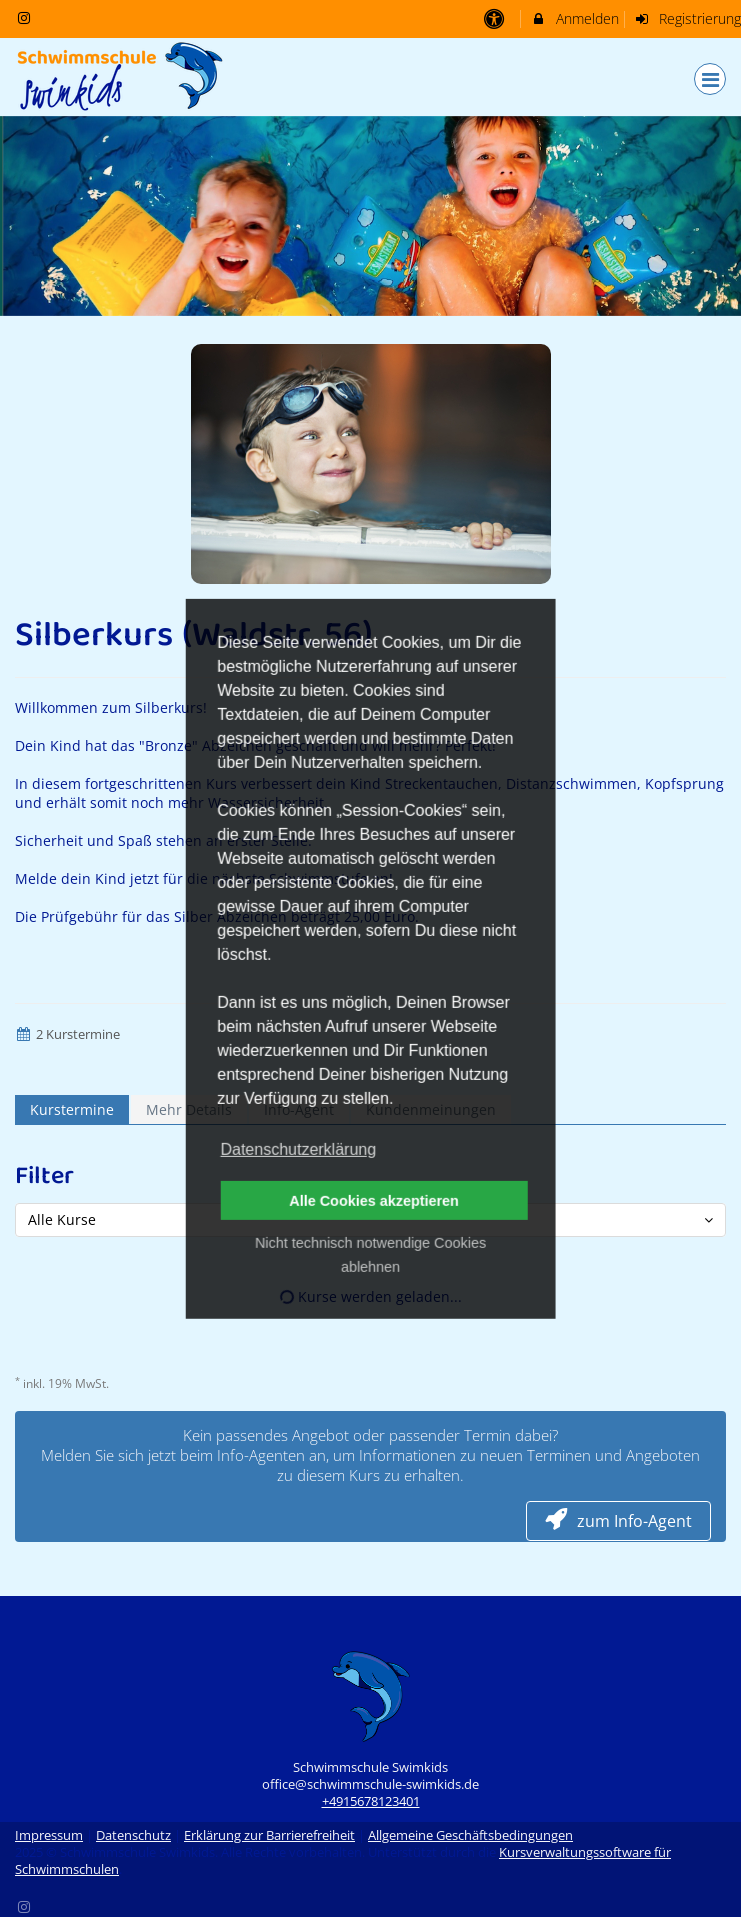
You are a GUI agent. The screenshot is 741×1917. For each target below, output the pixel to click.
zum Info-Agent (618, 1521)
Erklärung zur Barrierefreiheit (269, 1835)
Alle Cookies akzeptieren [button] (374, 1201)
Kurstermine (72, 1109)
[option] (370, 216)
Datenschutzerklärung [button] (298, 1149)
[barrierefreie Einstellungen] (495, 18)
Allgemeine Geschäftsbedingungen (470, 1835)
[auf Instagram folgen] (26, 17)
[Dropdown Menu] (710, 79)
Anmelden (574, 18)
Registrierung (688, 18)
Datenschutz (133, 1835)
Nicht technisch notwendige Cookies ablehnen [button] (370, 1255)
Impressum (49, 1835)
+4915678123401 (371, 1801)
